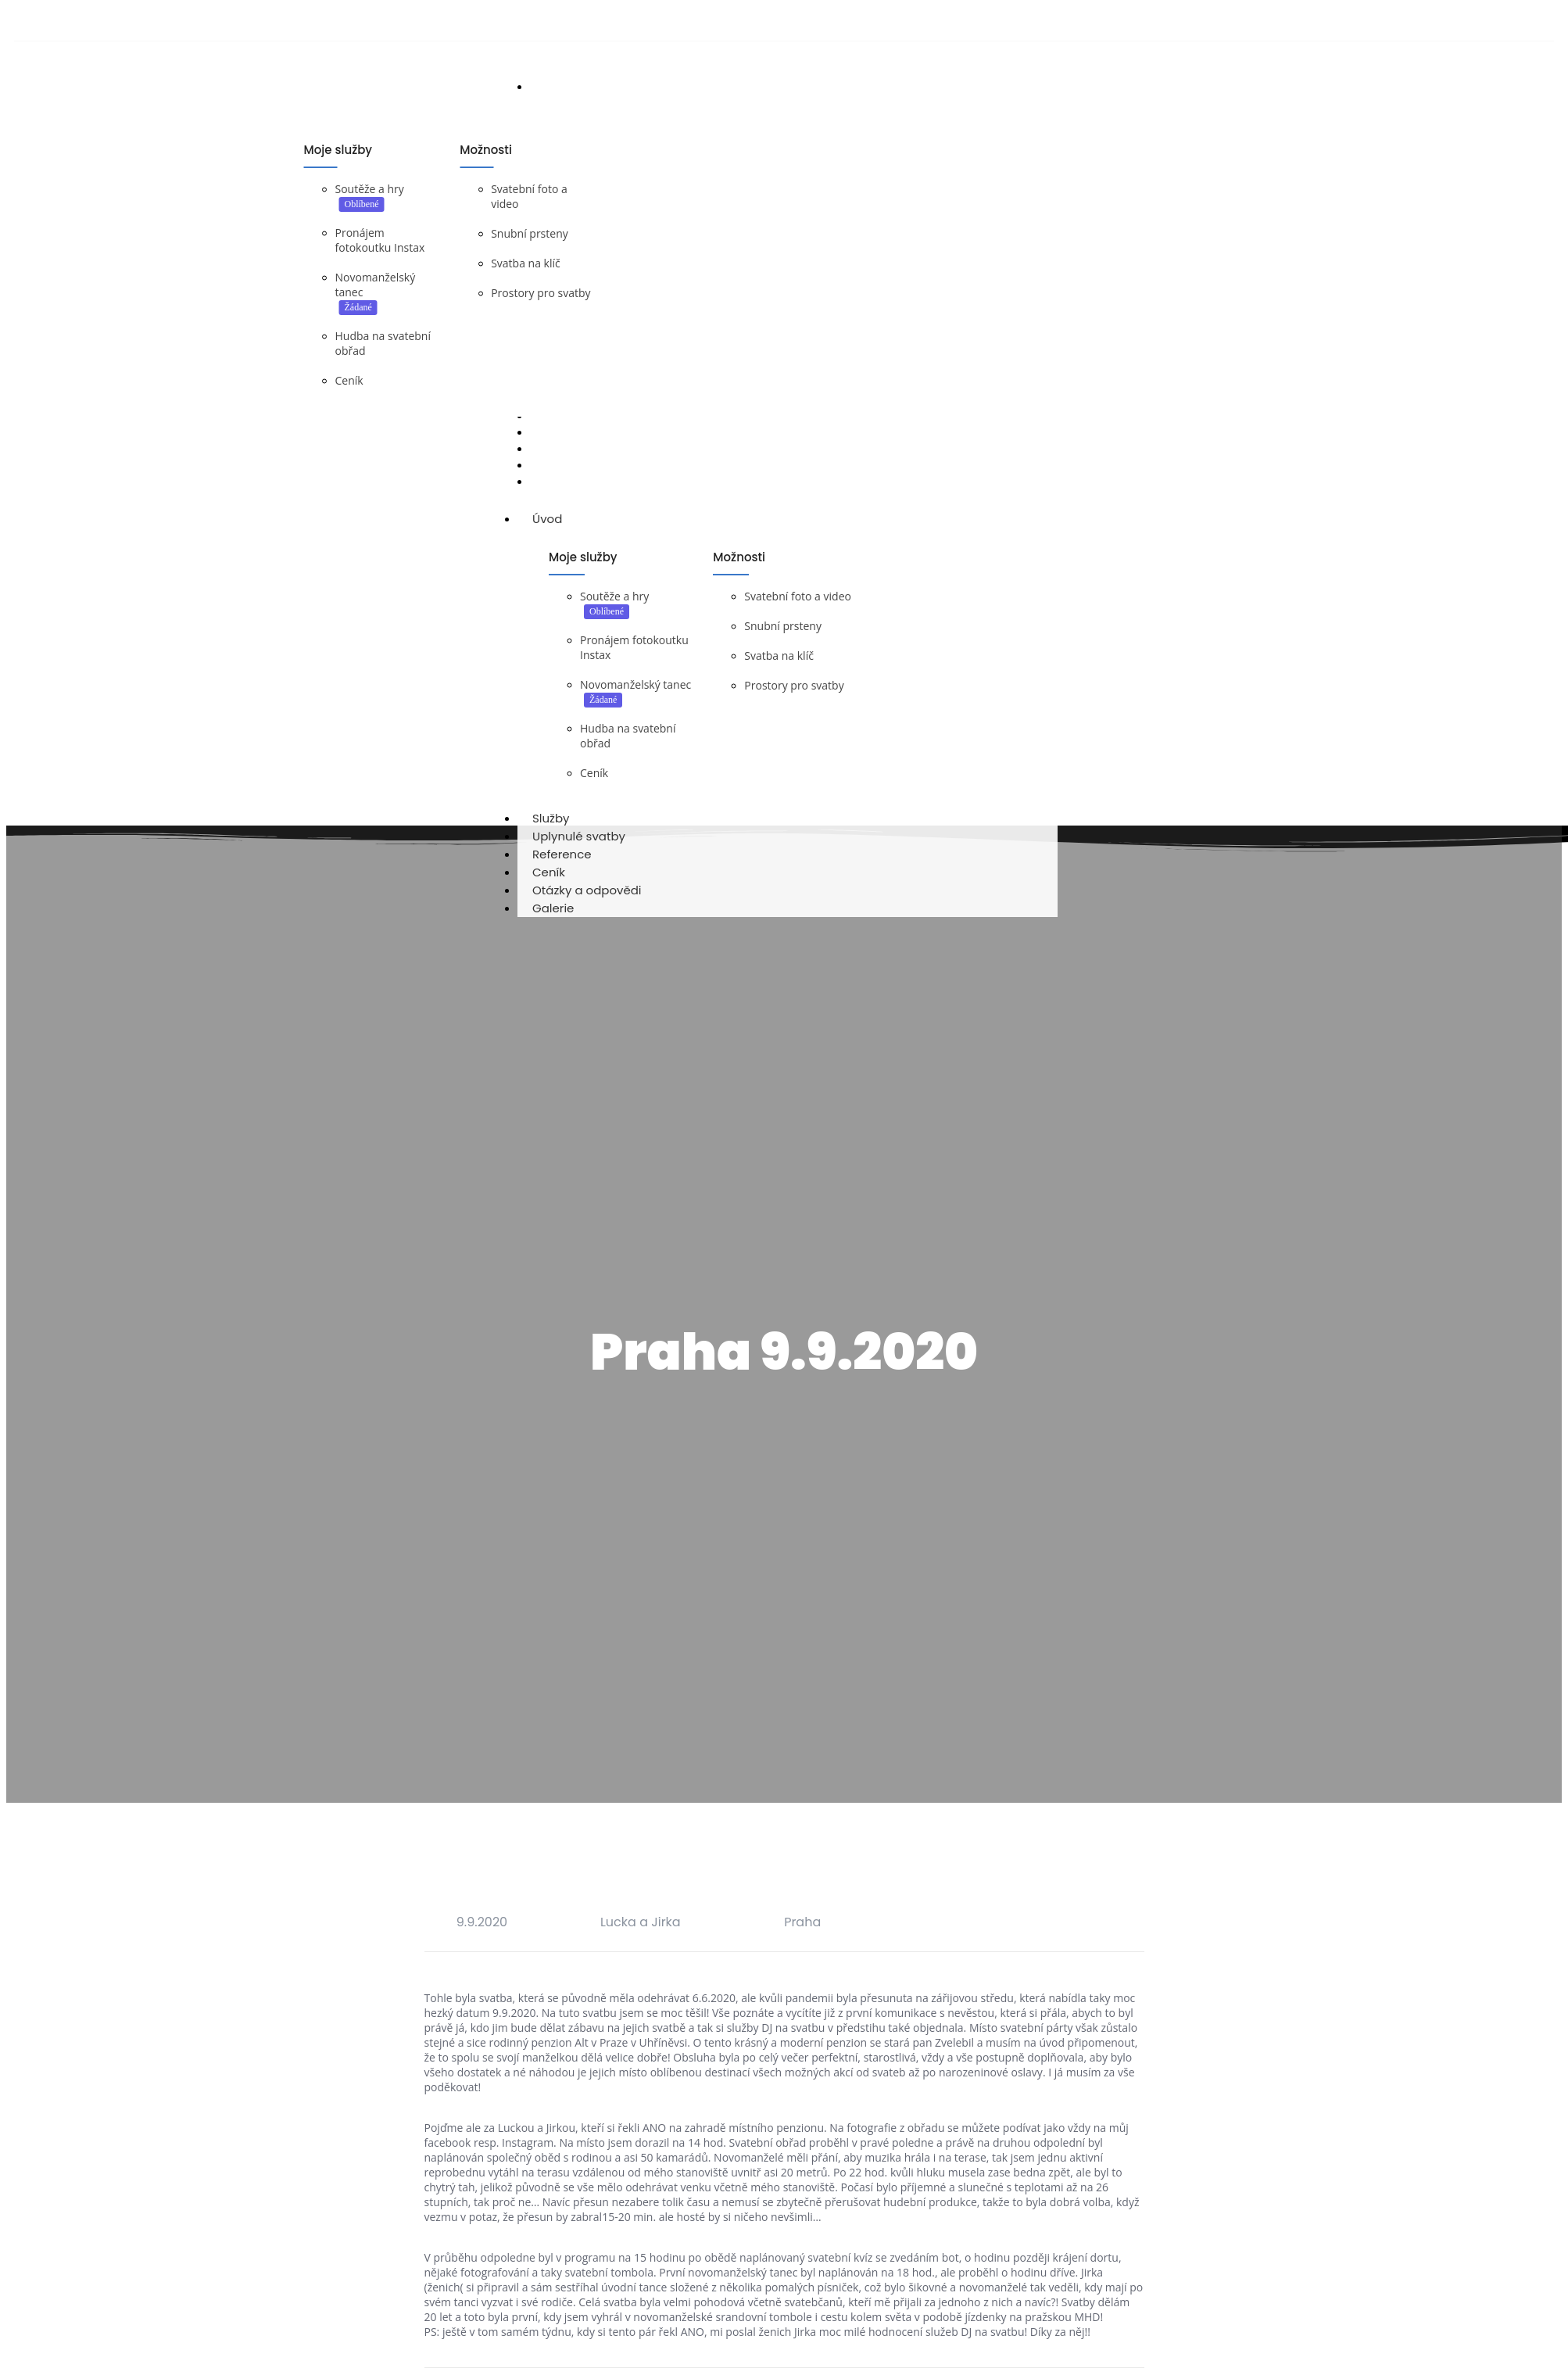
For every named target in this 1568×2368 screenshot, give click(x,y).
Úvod (562, 529)
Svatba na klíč (525, 264)
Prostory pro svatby (540, 294)
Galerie (553, 919)
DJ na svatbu (398, 503)
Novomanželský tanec (635, 695)
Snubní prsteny (529, 234)
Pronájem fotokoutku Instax (380, 241)
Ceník (349, 381)
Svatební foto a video (797, 607)
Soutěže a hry (369, 190)
